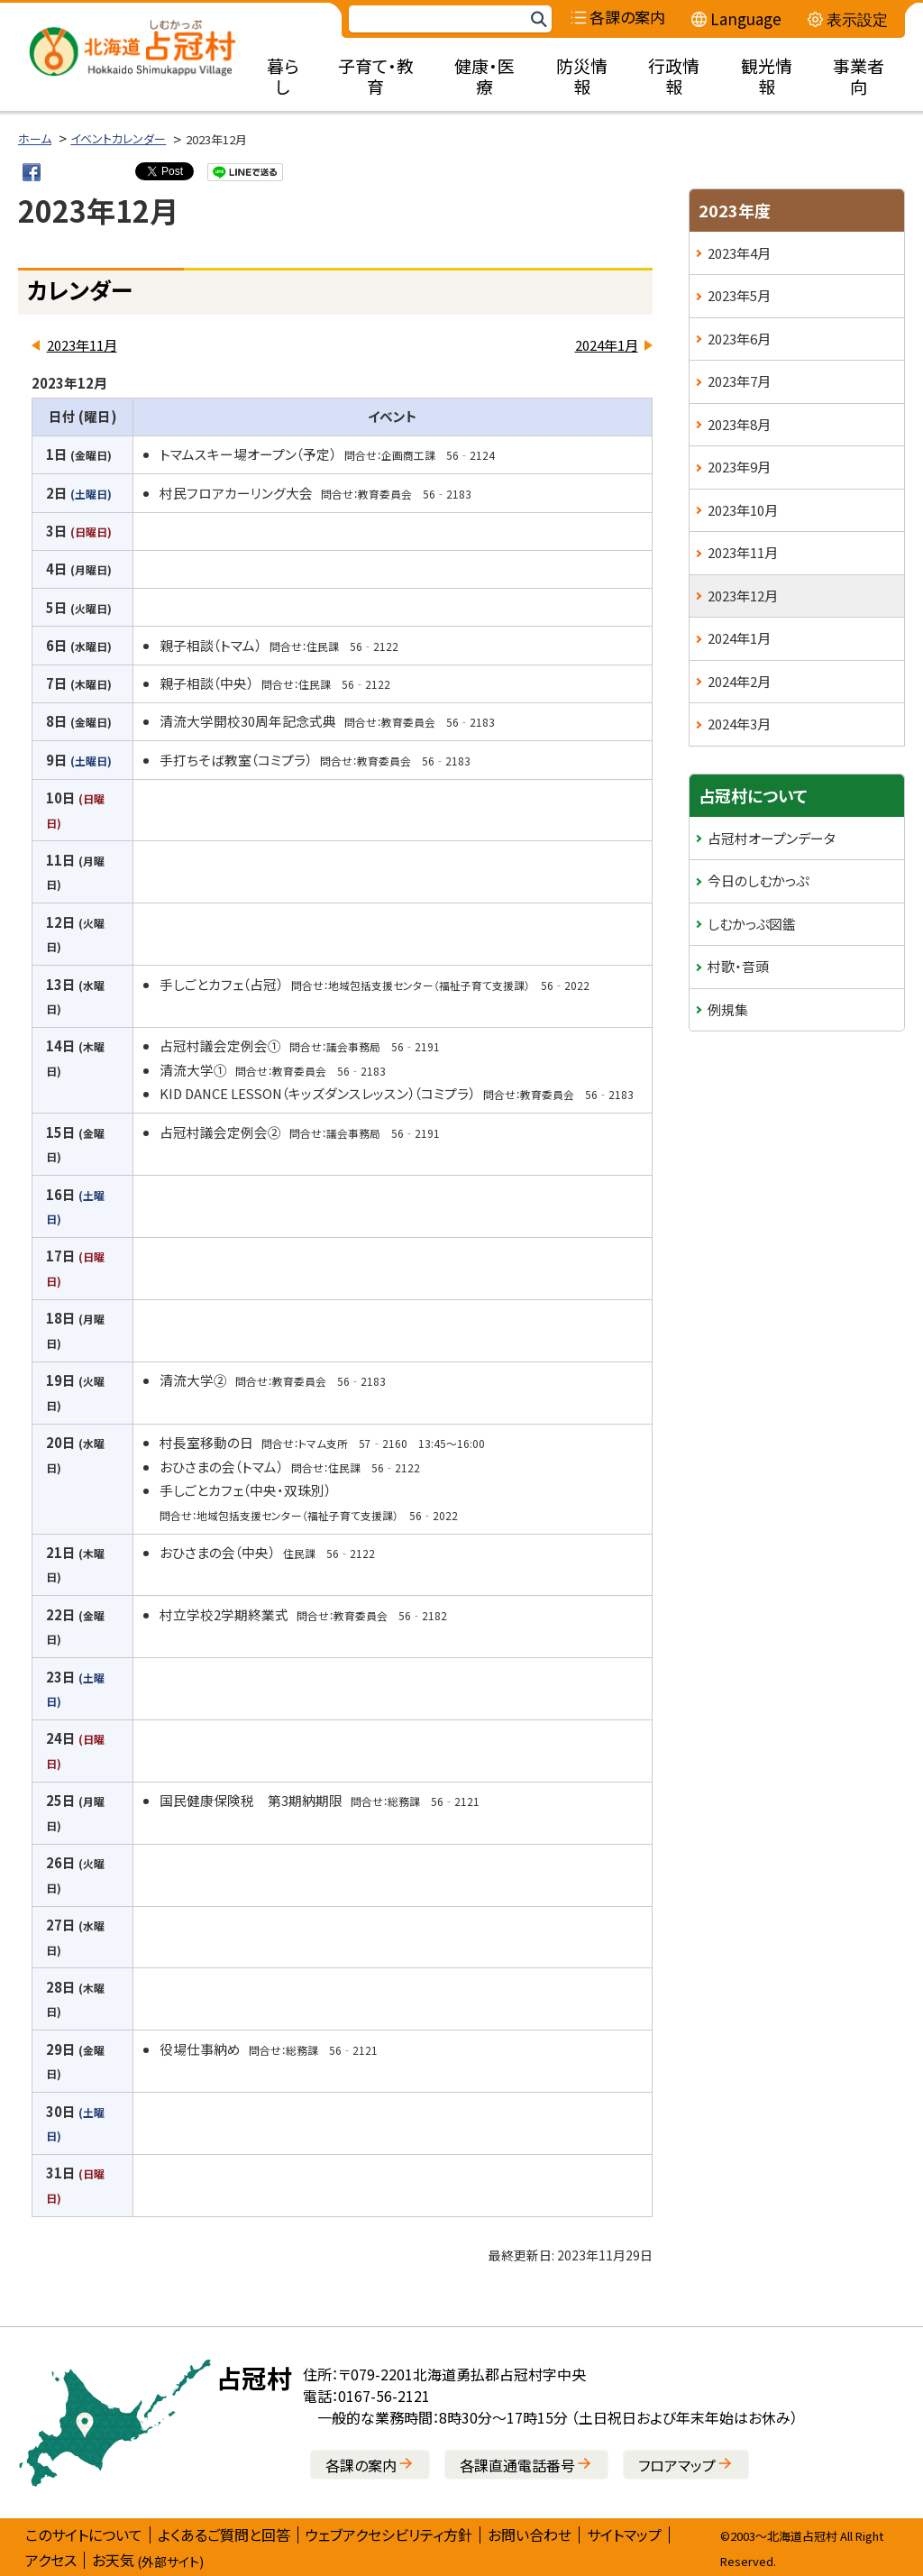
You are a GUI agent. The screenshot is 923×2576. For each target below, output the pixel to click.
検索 (538, 19)
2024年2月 (739, 681)
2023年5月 (739, 295)
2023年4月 (739, 252)
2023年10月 (743, 509)
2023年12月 (743, 595)
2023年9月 (739, 466)
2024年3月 (739, 723)
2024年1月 (606, 344)
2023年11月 (82, 344)
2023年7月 (739, 380)
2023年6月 (739, 338)
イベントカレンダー (118, 138)
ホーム (34, 138)
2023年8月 (739, 424)
